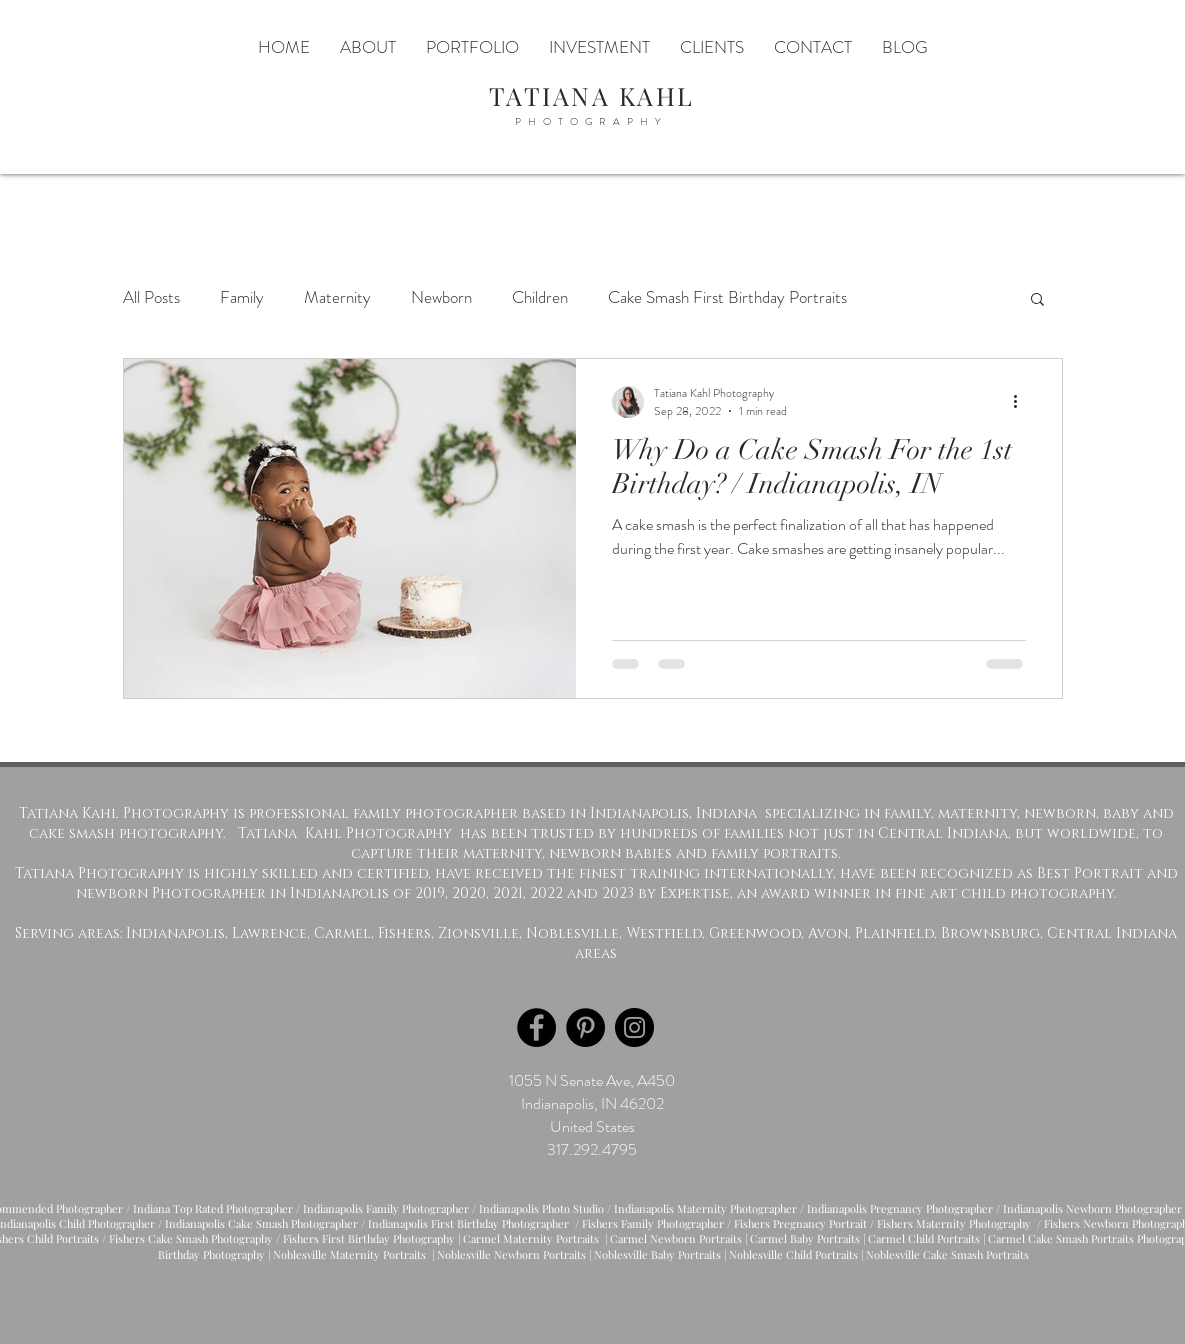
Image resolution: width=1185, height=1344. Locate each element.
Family (242, 297)
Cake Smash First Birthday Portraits (727, 297)
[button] (1037, 300)
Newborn (441, 297)
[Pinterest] (585, 1027)
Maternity (337, 297)
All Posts (151, 297)
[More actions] (1023, 402)
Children (540, 297)
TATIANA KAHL (592, 95)
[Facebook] (536, 1027)
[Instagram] (634, 1027)
